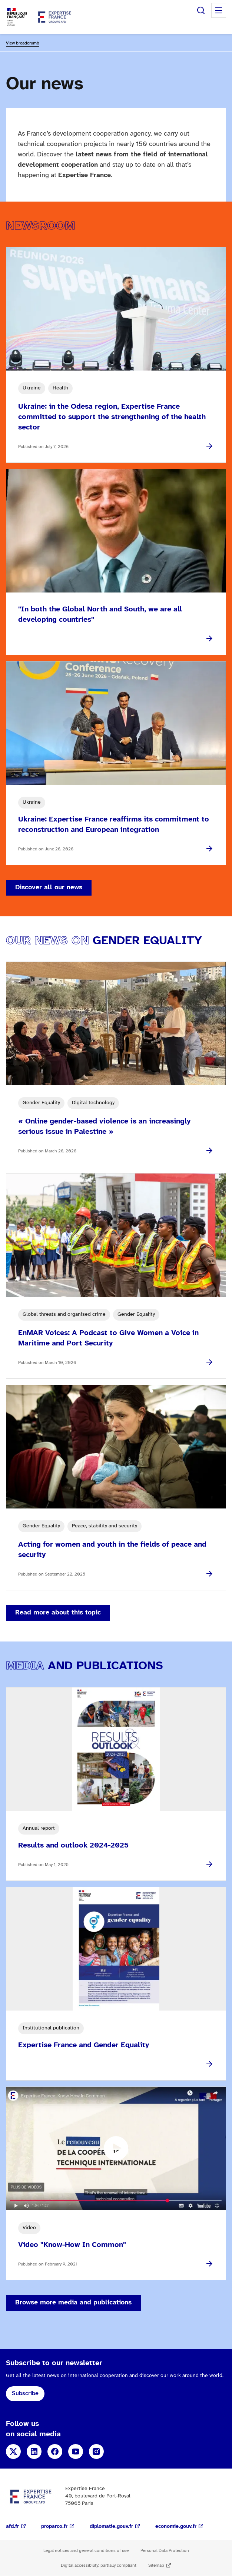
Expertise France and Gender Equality (83, 2045)
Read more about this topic (58, 1612)
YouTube (75, 2451)
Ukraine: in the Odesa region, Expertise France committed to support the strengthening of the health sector (112, 417)
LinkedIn (34, 2451)
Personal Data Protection (164, 2550)
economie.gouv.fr (175, 2526)
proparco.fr (54, 2526)
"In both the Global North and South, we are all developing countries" (100, 614)
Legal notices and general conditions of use (86, 2550)
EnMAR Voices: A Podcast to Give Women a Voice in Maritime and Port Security (108, 1338)
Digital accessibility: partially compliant (98, 2565)
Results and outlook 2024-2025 (73, 1845)
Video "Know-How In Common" (72, 2245)
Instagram (96, 2451)
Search (200, 10)
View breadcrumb (22, 43)
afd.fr (12, 2526)
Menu (218, 10)
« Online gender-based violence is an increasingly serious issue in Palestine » (104, 1127)
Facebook (54, 2451)
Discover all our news (48, 887)
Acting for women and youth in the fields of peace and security (112, 1550)
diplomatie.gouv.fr (111, 2526)
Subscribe (25, 2393)
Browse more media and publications (73, 2302)
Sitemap (156, 2565)
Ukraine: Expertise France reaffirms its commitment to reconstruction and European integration (113, 825)
